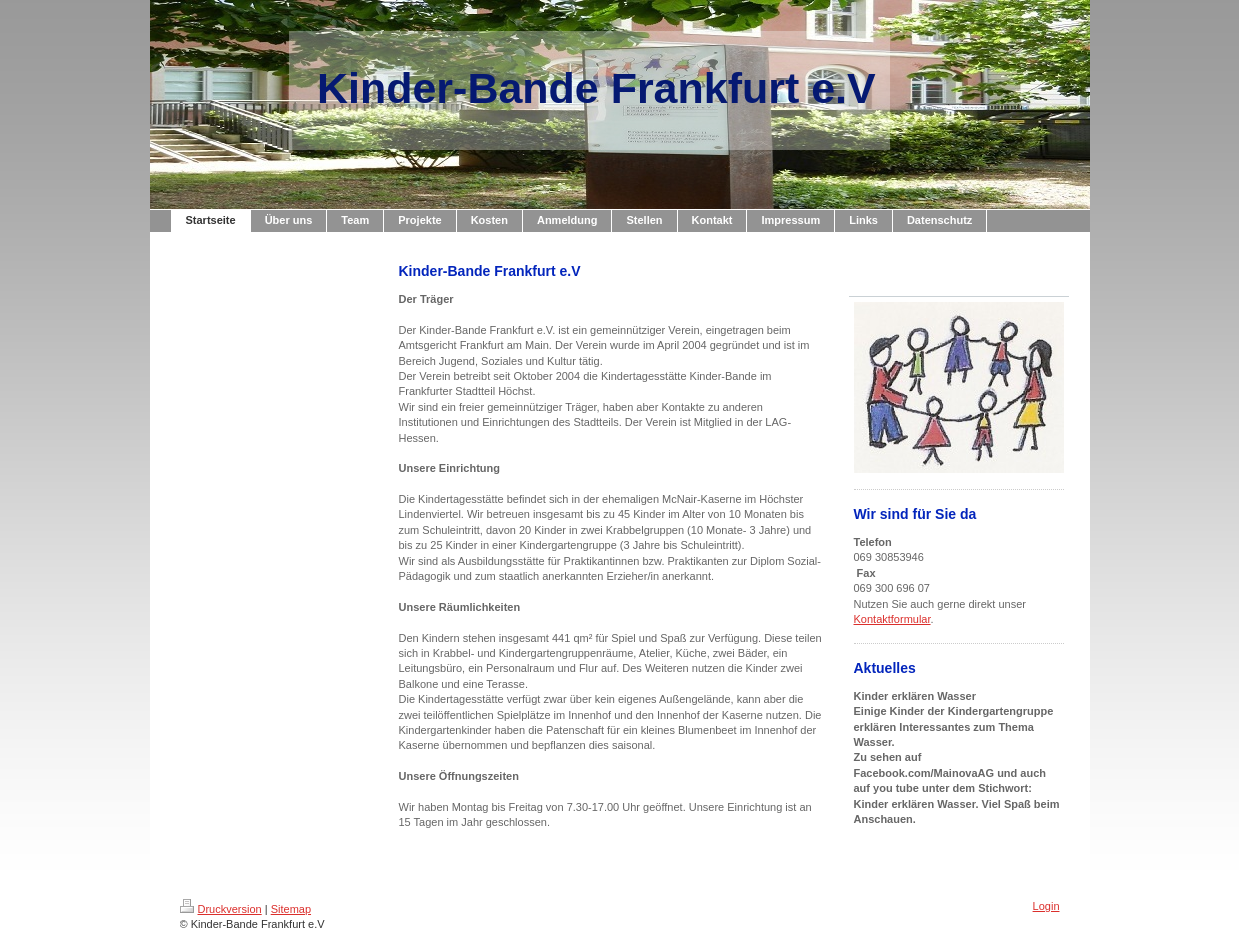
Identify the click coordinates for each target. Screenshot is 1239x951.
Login (1046, 906)
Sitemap (291, 909)
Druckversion (221, 909)
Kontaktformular (892, 619)
